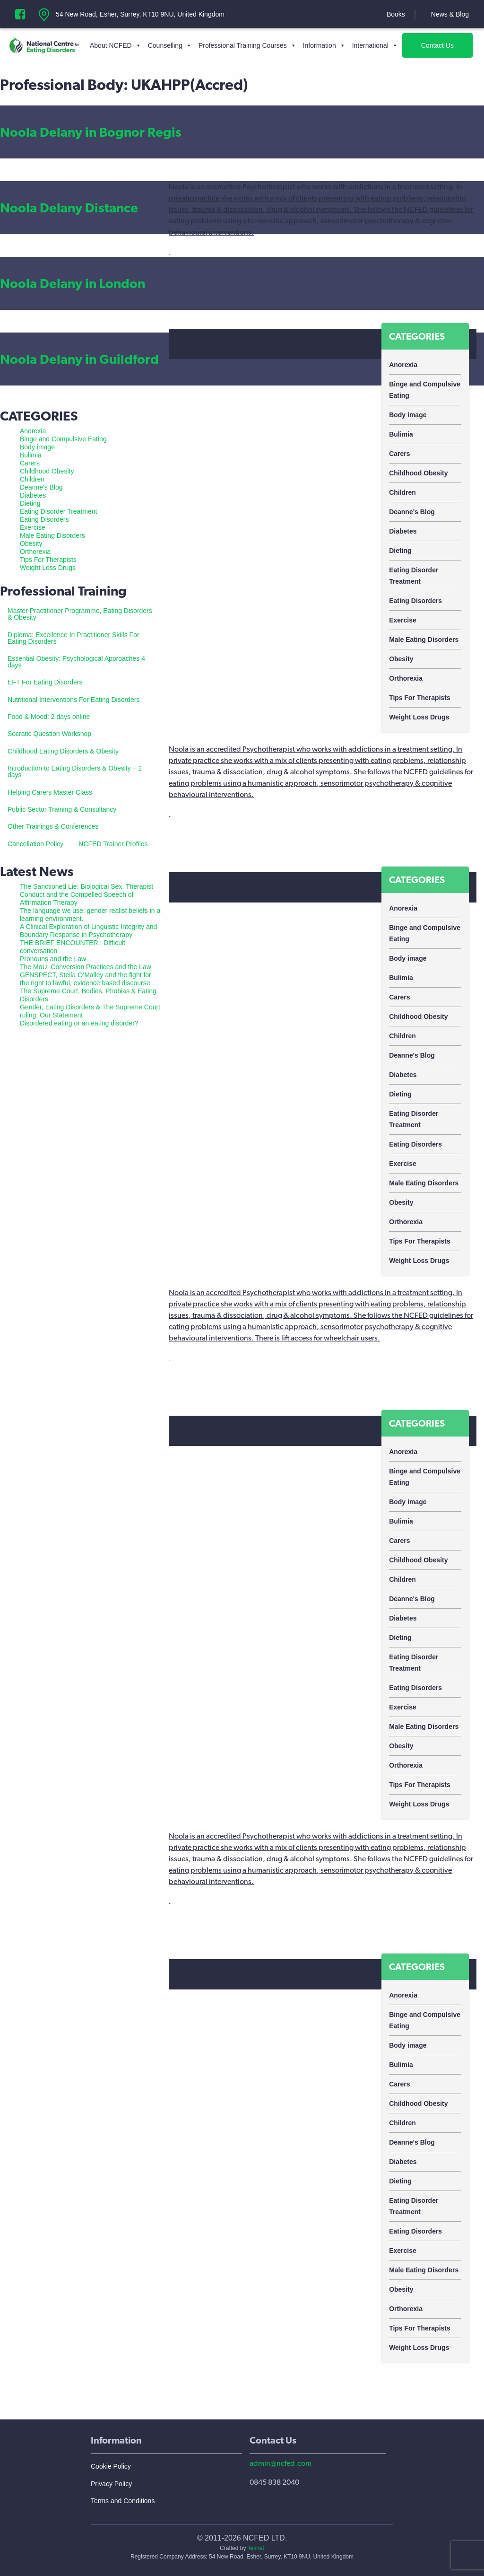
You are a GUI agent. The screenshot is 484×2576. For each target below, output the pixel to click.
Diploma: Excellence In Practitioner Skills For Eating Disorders (73, 638)
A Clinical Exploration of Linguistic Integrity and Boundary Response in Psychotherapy (88, 930)
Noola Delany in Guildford (79, 359)
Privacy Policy (111, 2484)
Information (324, 45)
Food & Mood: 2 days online (49, 716)
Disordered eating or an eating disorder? (79, 1023)
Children (402, 492)
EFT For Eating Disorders (45, 682)
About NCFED (115, 45)
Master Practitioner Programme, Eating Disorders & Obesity (80, 614)
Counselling (170, 45)
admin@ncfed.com (280, 2463)
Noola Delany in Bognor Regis (91, 132)
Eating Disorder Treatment (413, 575)
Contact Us (437, 45)
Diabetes (402, 531)
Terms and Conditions (123, 2501)
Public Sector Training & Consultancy (62, 809)
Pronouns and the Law (53, 959)
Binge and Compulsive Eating (424, 389)
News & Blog (450, 14)
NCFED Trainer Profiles (112, 844)
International (375, 45)
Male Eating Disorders (423, 639)
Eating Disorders (415, 601)
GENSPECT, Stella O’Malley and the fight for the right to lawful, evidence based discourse (85, 979)
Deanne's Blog (412, 512)
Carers (399, 453)
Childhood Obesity (418, 473)
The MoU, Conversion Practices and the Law (85, 967)
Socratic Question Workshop (49, 733)
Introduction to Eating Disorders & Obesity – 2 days (75, 771)
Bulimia (401, 434)
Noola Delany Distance (69, 208)
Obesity (401, 659)
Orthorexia (406, 678)
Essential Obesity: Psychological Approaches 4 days (76, 662)
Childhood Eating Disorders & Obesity (63, 751)
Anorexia (403, 364)
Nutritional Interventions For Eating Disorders (73, 699)
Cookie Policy (111, 2466)
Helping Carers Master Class (50, 792)
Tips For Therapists (419, 697)
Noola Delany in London (72, 283)
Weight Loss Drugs (419, 717)
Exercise (402, 620)
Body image (407, 415)
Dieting (400, 550)
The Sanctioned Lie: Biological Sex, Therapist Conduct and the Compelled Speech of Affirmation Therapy (86, 894)
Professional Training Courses (247, 45)
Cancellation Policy (35, 844)
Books (396, 14)
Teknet (256, 2548)
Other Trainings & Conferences (53, 826)
